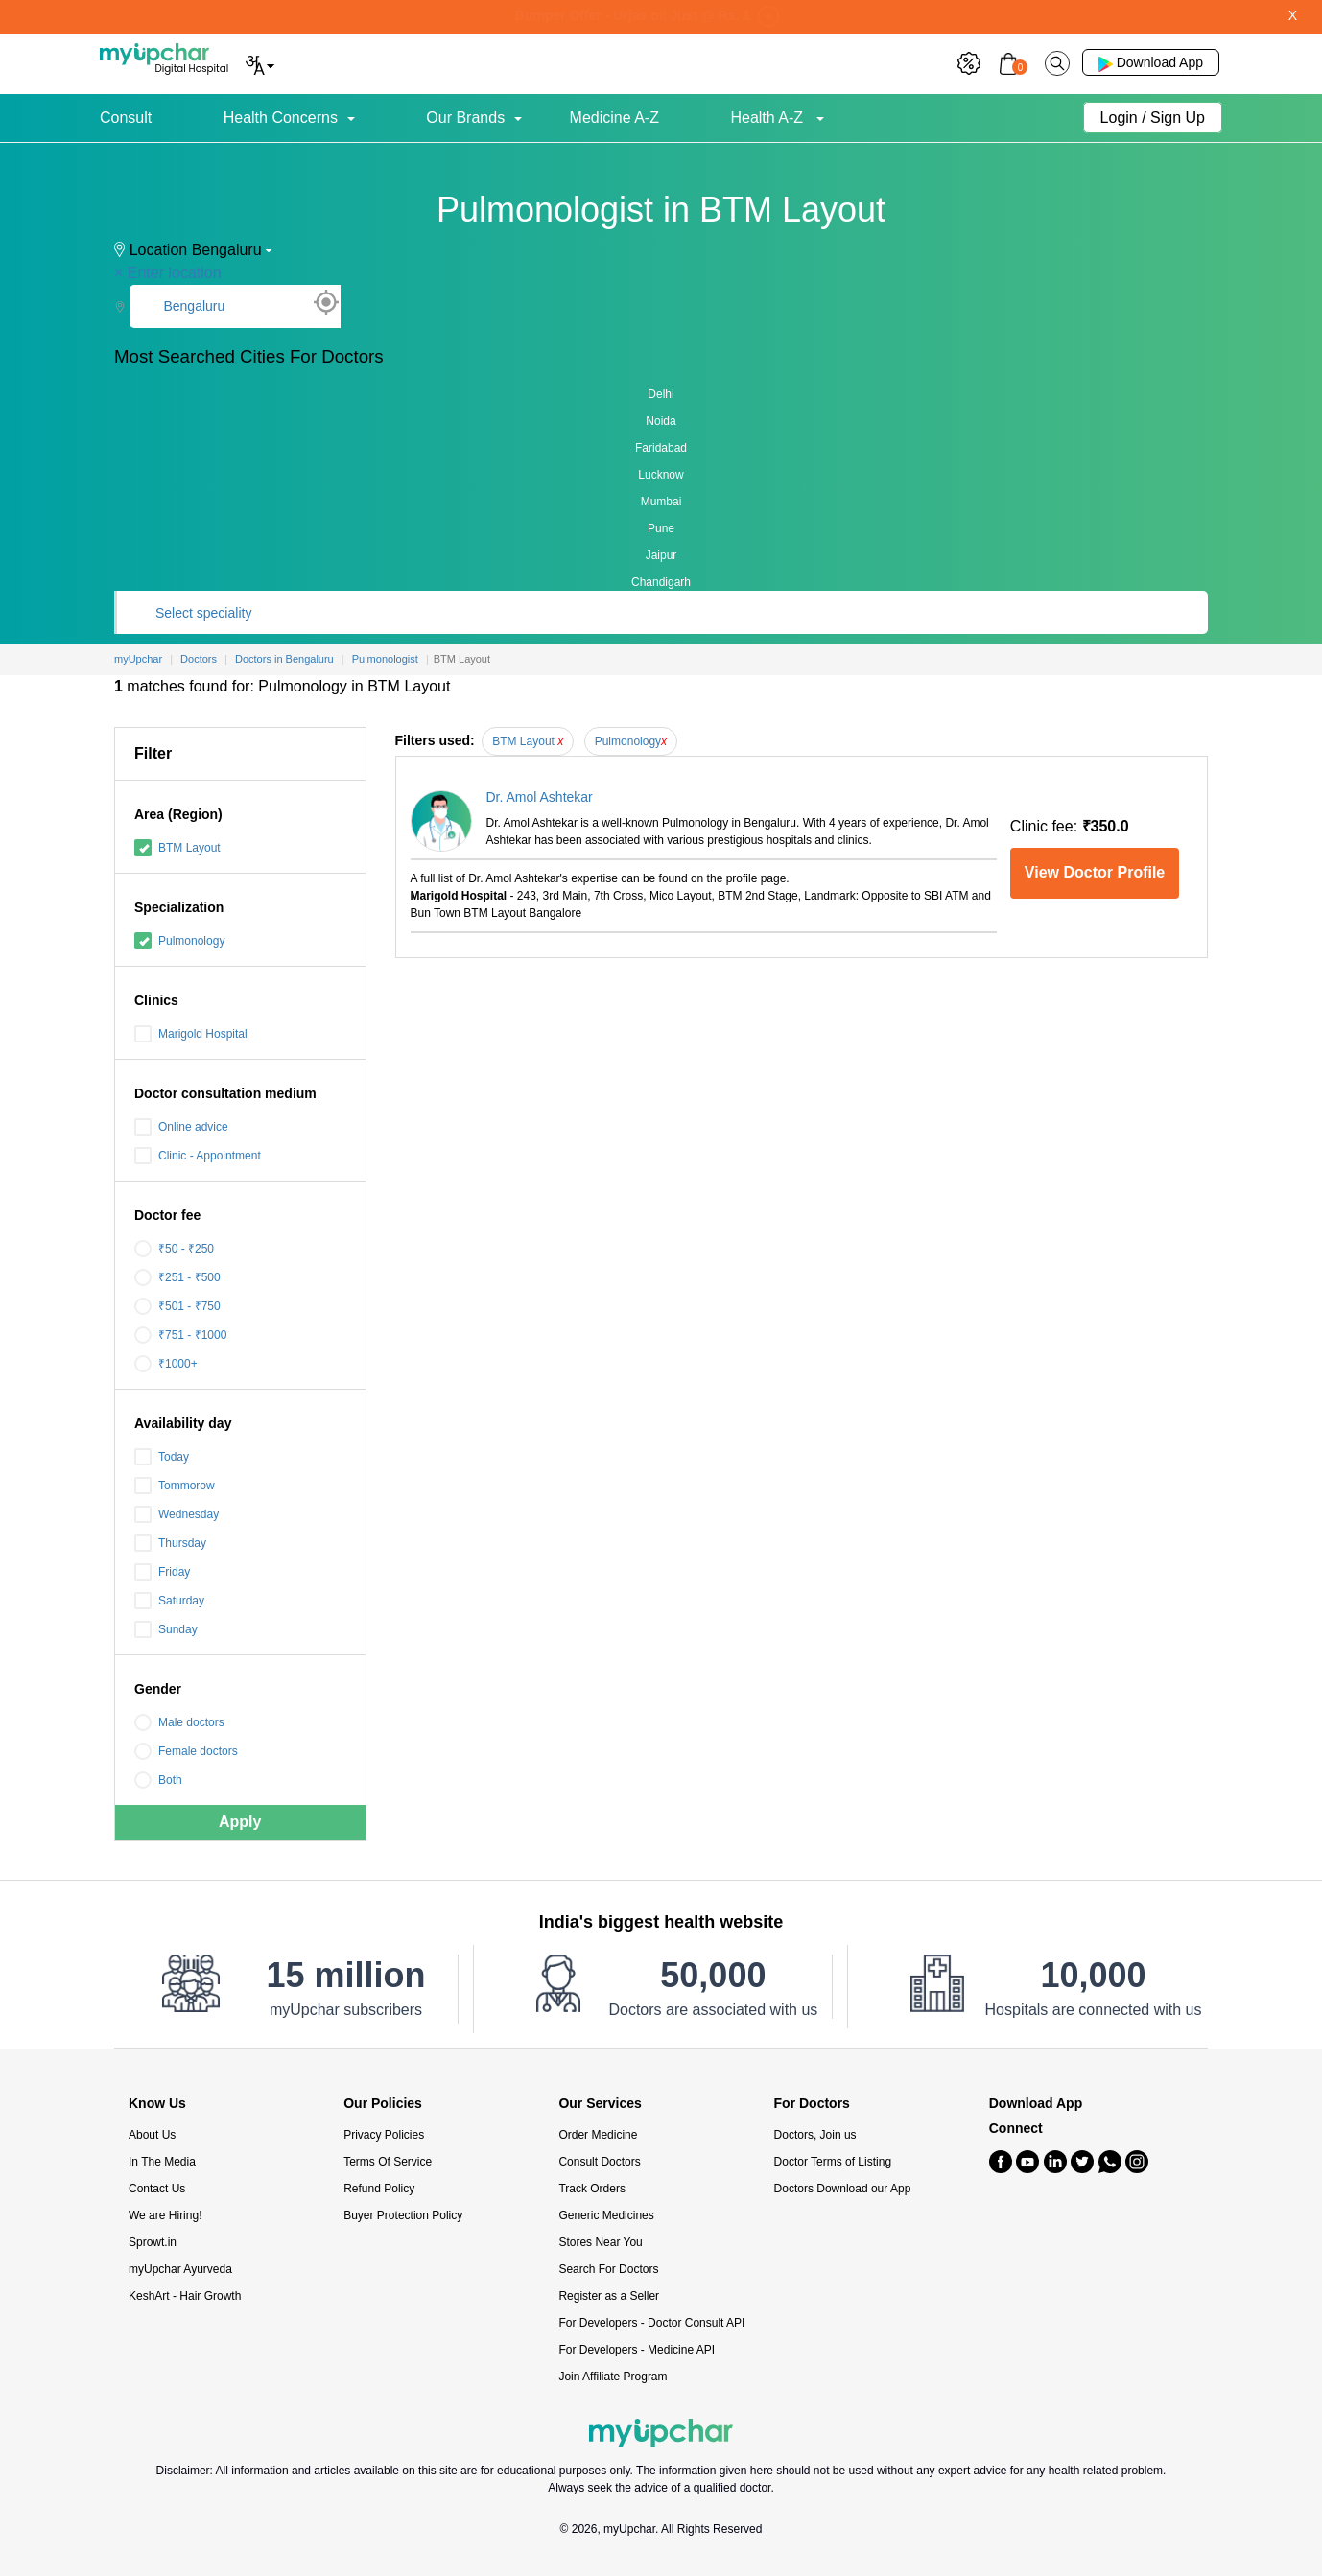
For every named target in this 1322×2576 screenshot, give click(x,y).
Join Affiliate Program (612, 2376)
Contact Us (157, 2188)
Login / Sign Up (1152, 117)
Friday (162, 1572)
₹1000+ (166, 1363)
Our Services (599, 2103)
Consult (126, 117)
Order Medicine (597, 2135)
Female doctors (186, 1751)
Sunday (166, 1629)
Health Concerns (281, 117)
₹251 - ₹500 (177, 1277)
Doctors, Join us (815, 2135)
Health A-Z (768, 117)
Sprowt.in (153, 2242)
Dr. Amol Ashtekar (539, 797)
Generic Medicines (605, 2215)
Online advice (181, 1127)
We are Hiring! (165, 2215)
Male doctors (179, 1722)
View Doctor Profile (1095, 872)
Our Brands (465, 117)
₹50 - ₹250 (174, 1248)
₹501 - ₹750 (177, 1306)
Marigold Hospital (191, 1033)
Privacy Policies (383, 2135)
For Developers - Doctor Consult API (651, 2323)
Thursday (170, 1543)
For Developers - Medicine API (636, 2349)
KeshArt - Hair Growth (185, 2296)
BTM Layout (177, 847)
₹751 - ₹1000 (180, 1335)
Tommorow (174, 1485)
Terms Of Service (387, 2161)
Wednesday (176, 1514)
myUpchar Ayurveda (180, 2269)
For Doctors (812, 2103)
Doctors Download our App (842, 2188)
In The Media (162, 2161)
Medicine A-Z (614, 117)
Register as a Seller (608, 2296)
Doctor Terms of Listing (833, 2161)
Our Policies (382, 2103)
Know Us (157, 2103)
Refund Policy (378, 2188)
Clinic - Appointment (197, 1155)
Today (161, 1456)
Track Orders (592, 2188)
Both (158, 1780)
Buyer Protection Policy (402, 2215)
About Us (152, 2135)
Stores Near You (600, 2242)
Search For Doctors (608, 2269)
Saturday (169, 1600)
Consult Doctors (599, 2161)
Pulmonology (179, 940)
